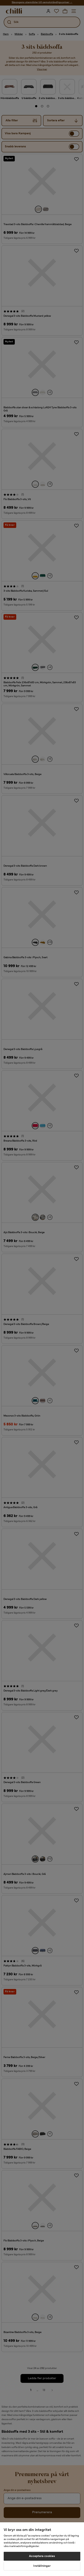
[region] (42, 2549)
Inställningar (42, 2566)
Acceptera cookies (42, 2556)
